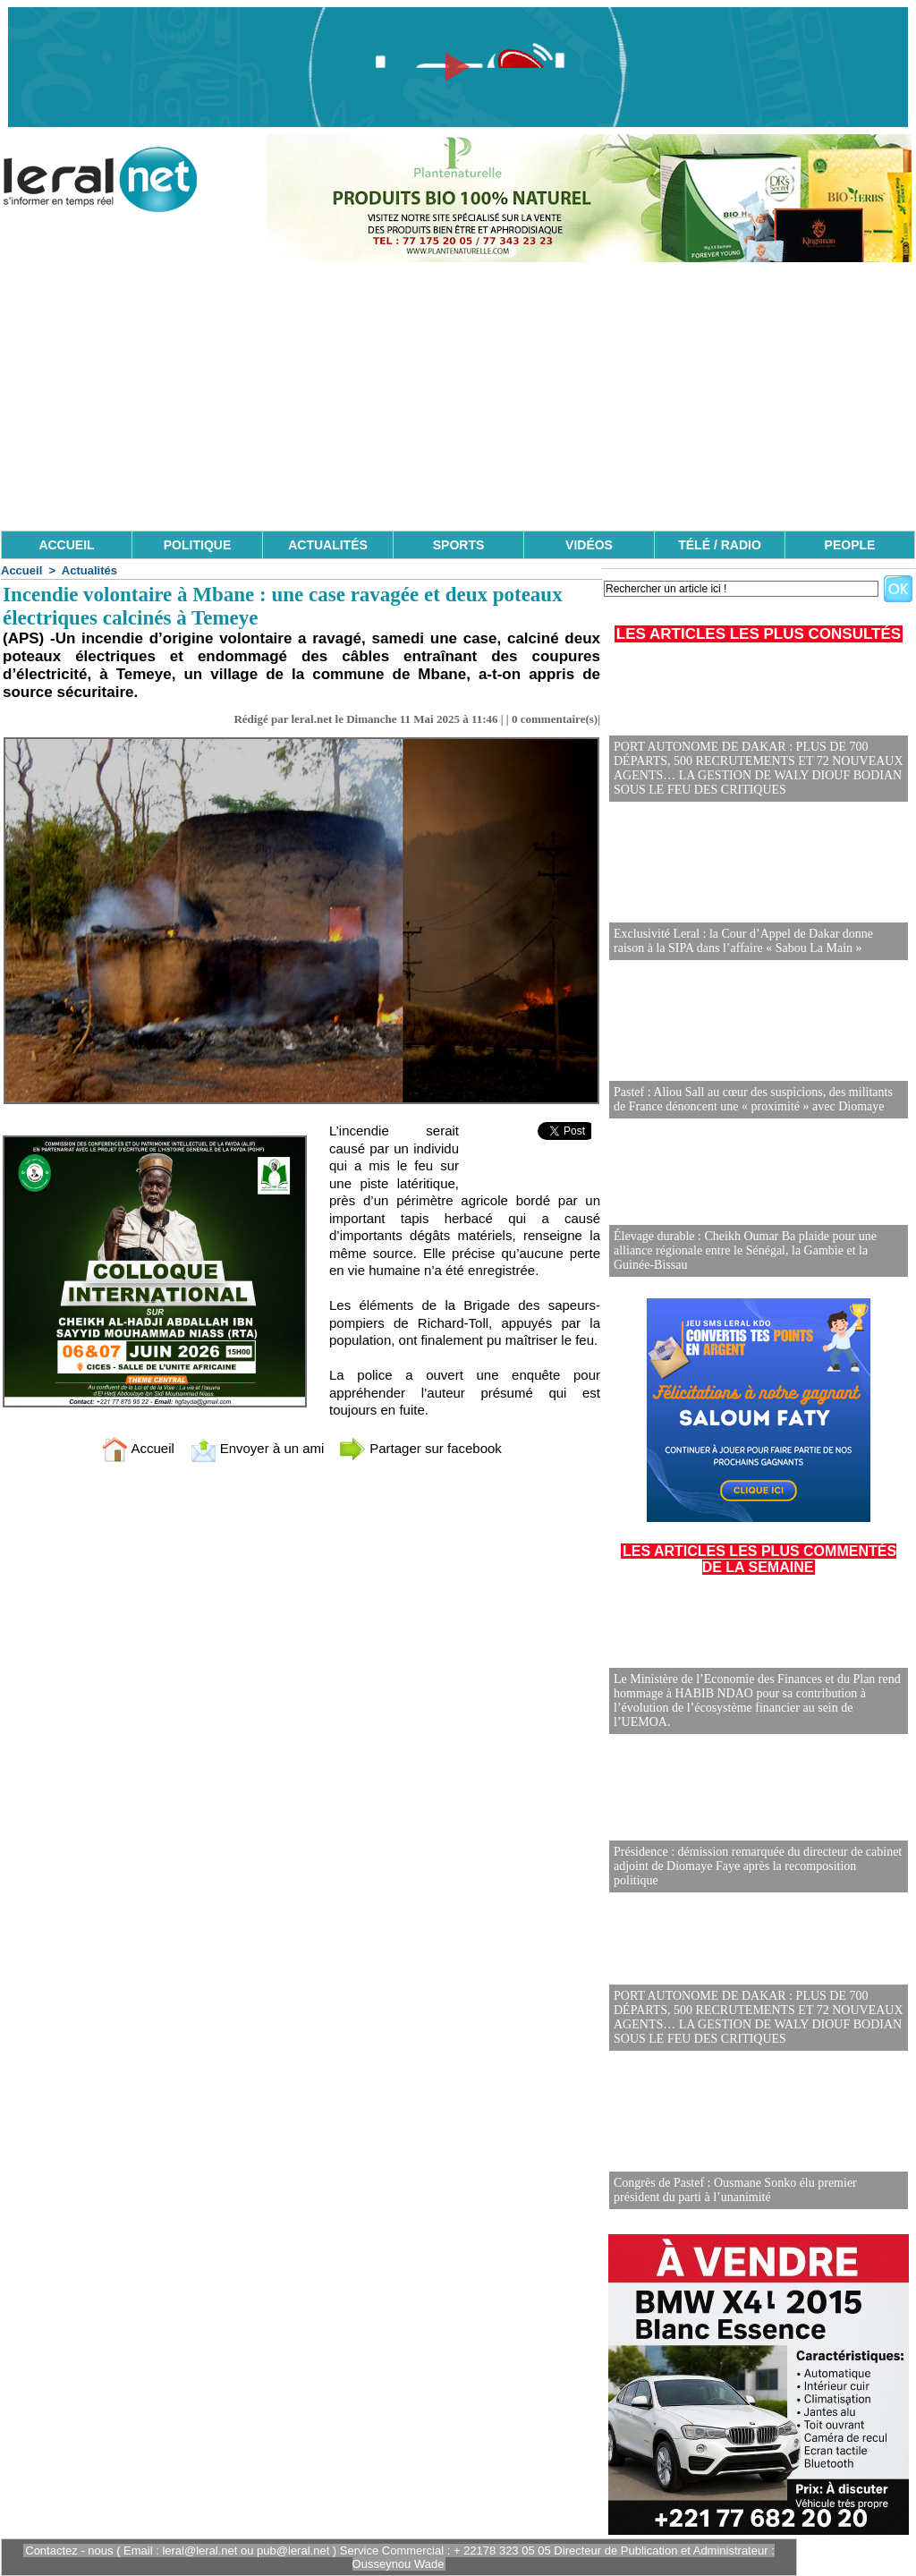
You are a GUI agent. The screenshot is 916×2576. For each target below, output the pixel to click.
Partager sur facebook (420, 1448)
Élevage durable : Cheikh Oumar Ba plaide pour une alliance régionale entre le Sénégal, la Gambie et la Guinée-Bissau (745, 1250)
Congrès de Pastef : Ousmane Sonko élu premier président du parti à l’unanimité (735, 2190)
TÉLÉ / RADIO (719, 545)
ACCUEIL (66, 545)
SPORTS (459, 545)
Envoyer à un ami (257, 1448)
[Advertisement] (458, 396)
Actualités (89, 570)
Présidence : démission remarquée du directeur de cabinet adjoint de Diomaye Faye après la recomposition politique (758, 1866)
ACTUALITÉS (328, 545)
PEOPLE (850, 545)
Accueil (21, 570)
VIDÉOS (589, 545)
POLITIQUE (197, 545)
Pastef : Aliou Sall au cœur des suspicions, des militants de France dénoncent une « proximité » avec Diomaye (753, 1099)
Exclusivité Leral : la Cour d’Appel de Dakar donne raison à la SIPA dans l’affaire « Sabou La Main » (743, 941)
